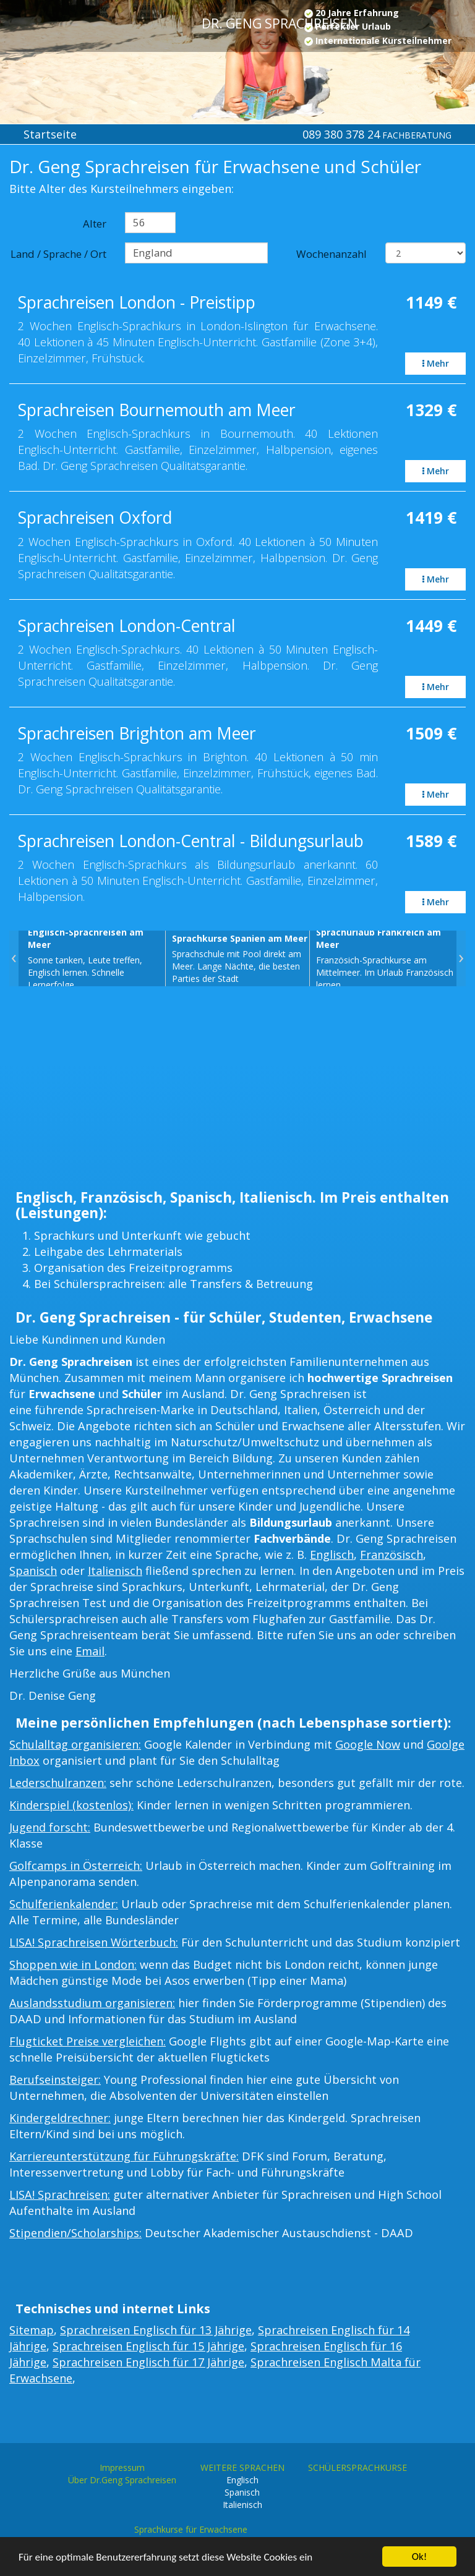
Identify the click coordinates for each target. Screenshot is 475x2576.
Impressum (122, 2467)
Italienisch (115, 1570)
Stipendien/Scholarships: (75, 2232)
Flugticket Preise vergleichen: (87, 2041)
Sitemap (31, 2329)
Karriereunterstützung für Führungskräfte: (124, 2156)
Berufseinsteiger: (55, 2079)
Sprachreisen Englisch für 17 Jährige (148, 2362)
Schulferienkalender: (63, 1903)
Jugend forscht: (49, 1827)
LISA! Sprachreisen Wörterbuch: (93, 1942)
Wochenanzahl (331, 254)
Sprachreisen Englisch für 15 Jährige (148, 2346)
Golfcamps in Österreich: (75, 1865)
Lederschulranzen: (57, 1782)
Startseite (50, 134)
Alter (94, 223)
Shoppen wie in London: (73, 1964)
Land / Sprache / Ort (58, 254)
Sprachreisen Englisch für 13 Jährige (156, 2329)
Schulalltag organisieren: (75, 1744)
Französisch (391, 1554)
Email (90, 1651)
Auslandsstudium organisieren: (92, 2002)
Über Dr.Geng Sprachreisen (122, 2480)
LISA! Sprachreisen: (59, 2194)
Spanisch (33, 1570)
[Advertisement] (237, 1091)
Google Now (367, 1744)
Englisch (332, 1554)
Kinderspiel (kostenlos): (71, 1805)
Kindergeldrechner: (60, 2117)
